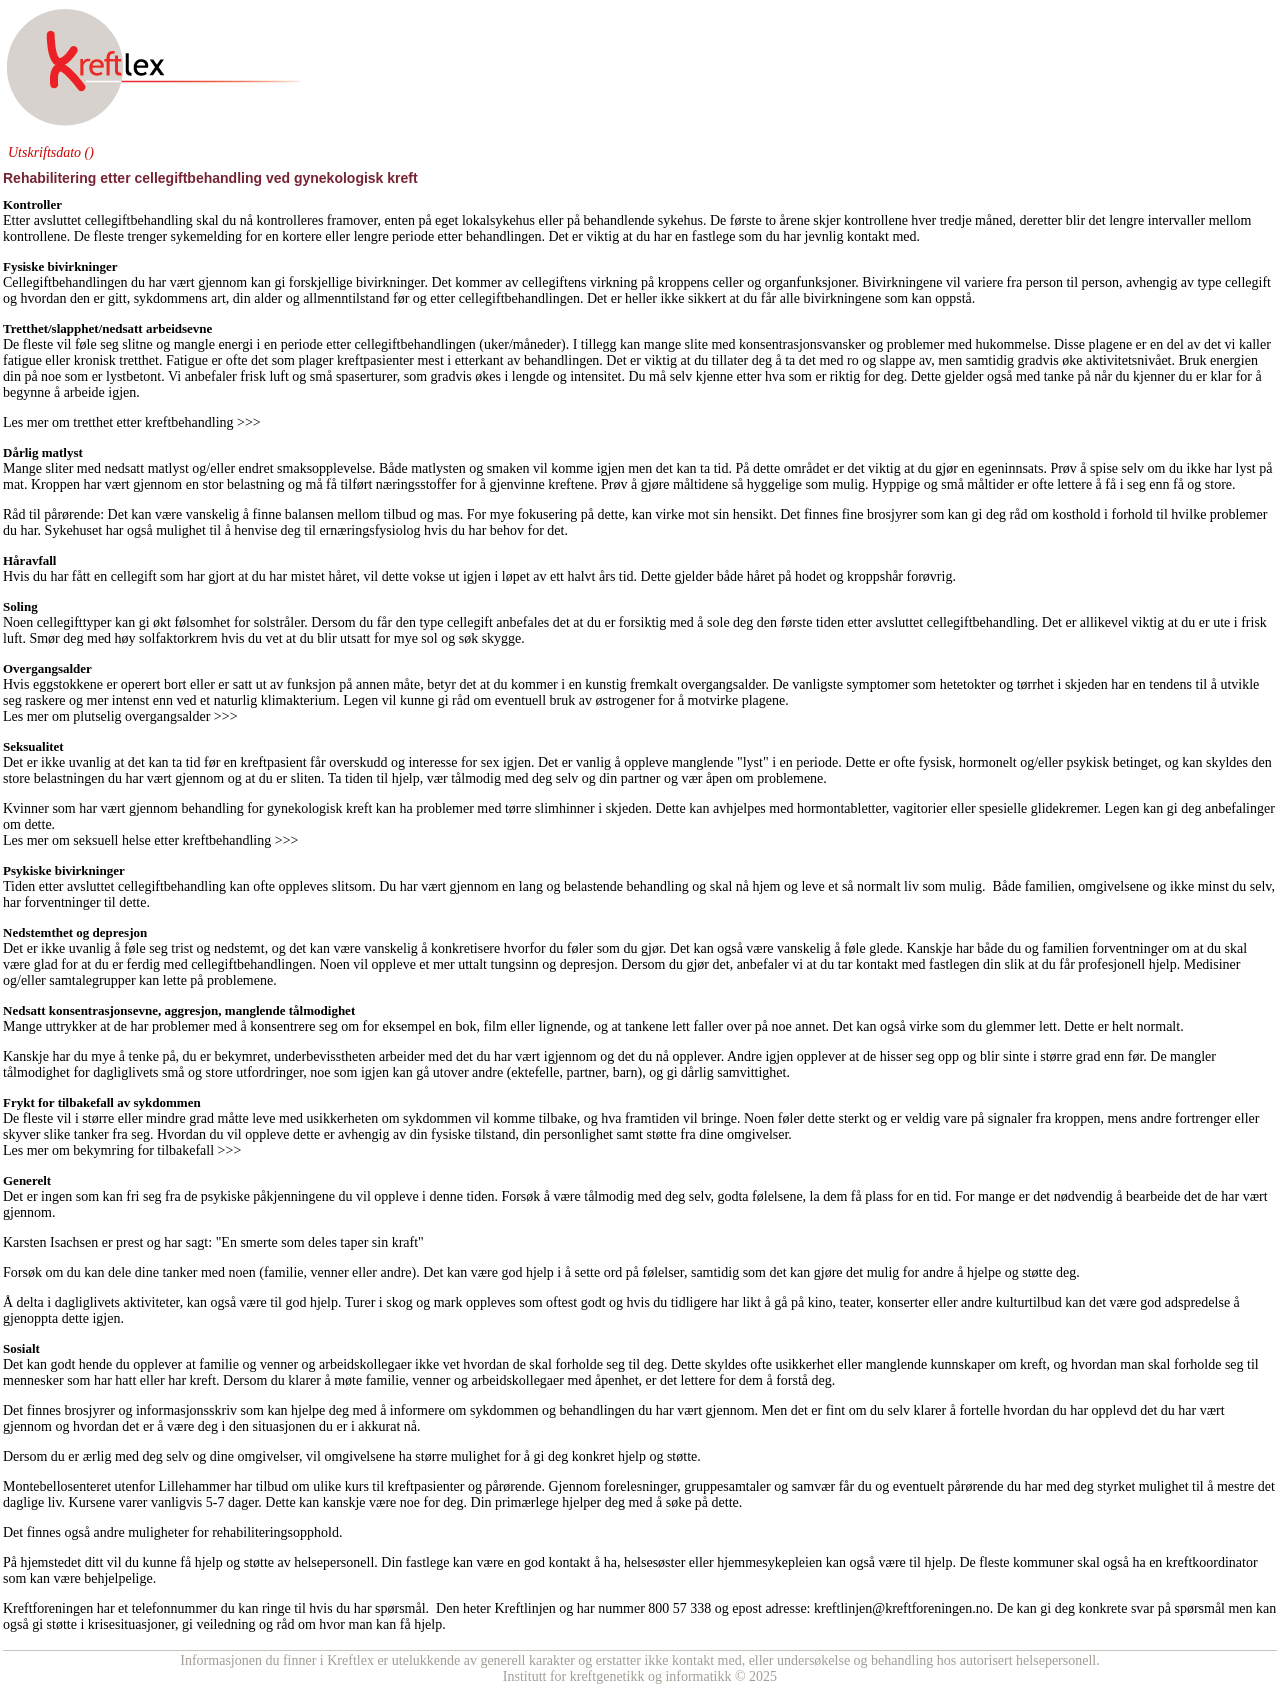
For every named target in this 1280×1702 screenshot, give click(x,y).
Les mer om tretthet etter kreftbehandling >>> (133, 422)
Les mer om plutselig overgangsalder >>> (120, 716)
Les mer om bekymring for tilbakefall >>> (122, 1150)
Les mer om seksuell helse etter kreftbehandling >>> (150, 840)
